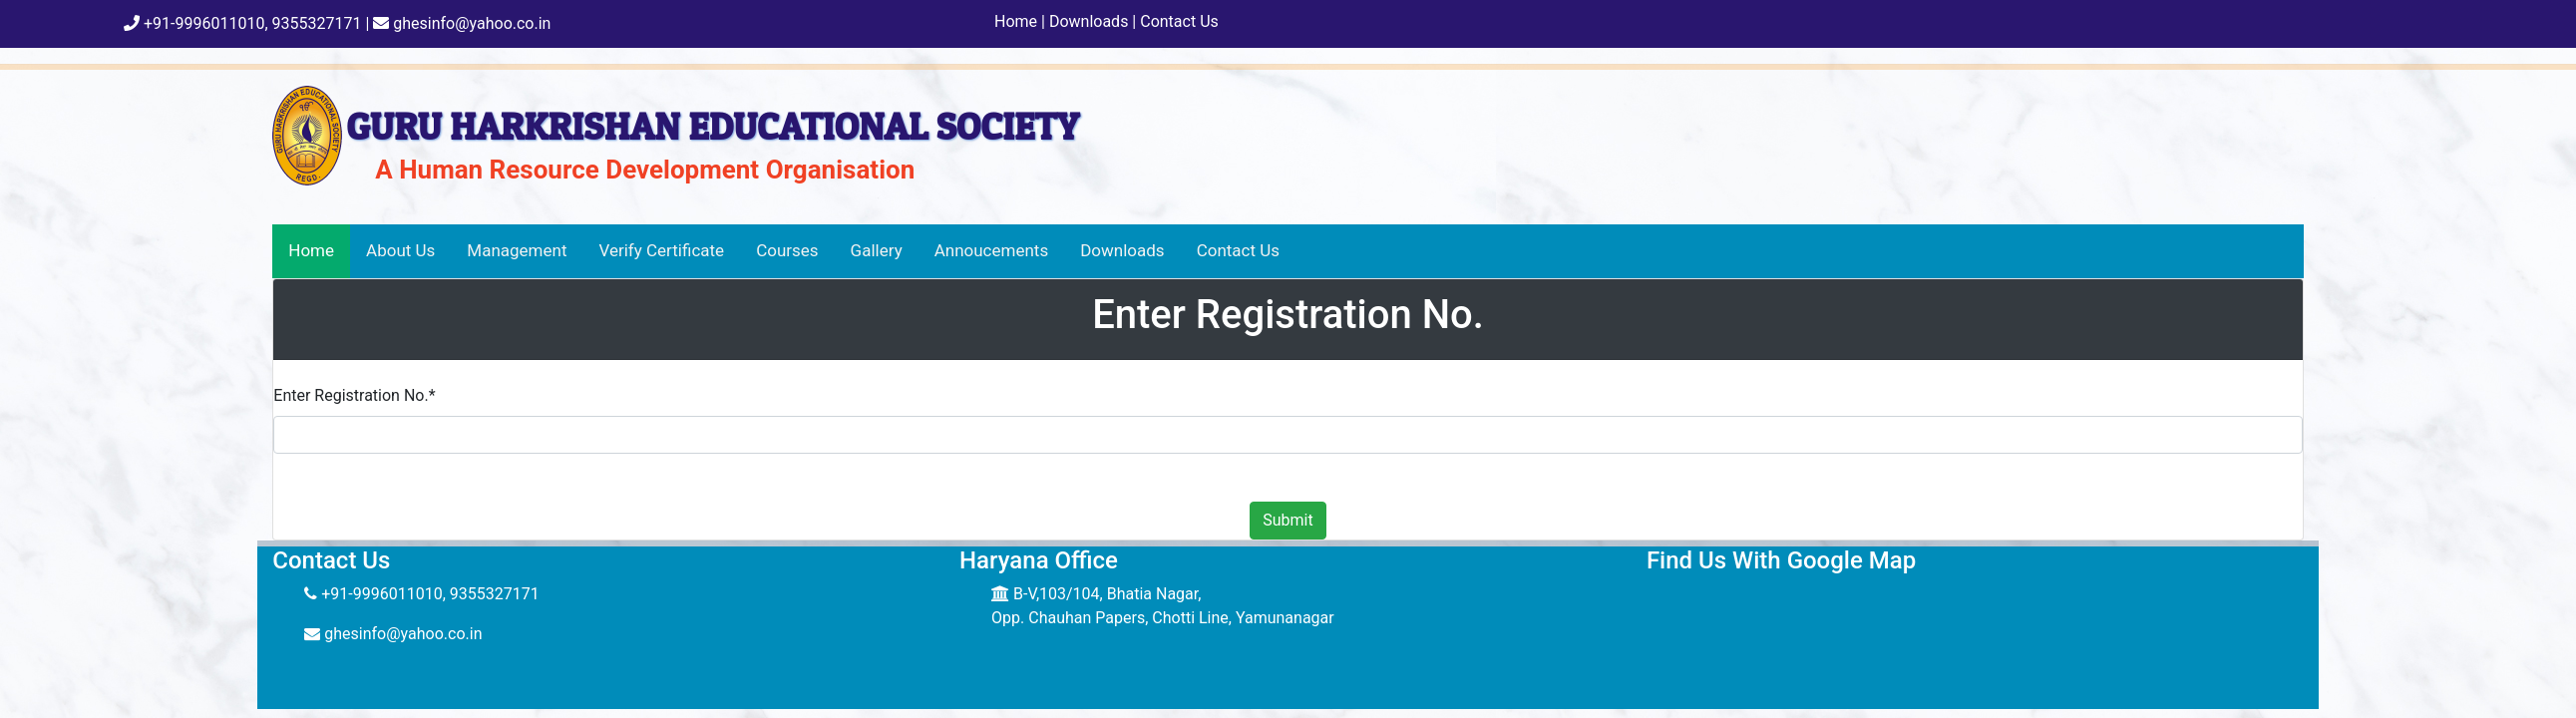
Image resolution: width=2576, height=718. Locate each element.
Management (516, 250)
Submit (1287, 520)
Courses (787, 250)
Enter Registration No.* (354, 395)
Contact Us (1177, 21)
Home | (1019, 21)
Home (311, 250)
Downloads (1122, 250)
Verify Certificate (662, 250)
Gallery (877, 250)
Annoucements (991, 250)
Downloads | (1090, 21)
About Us (400, 250)
